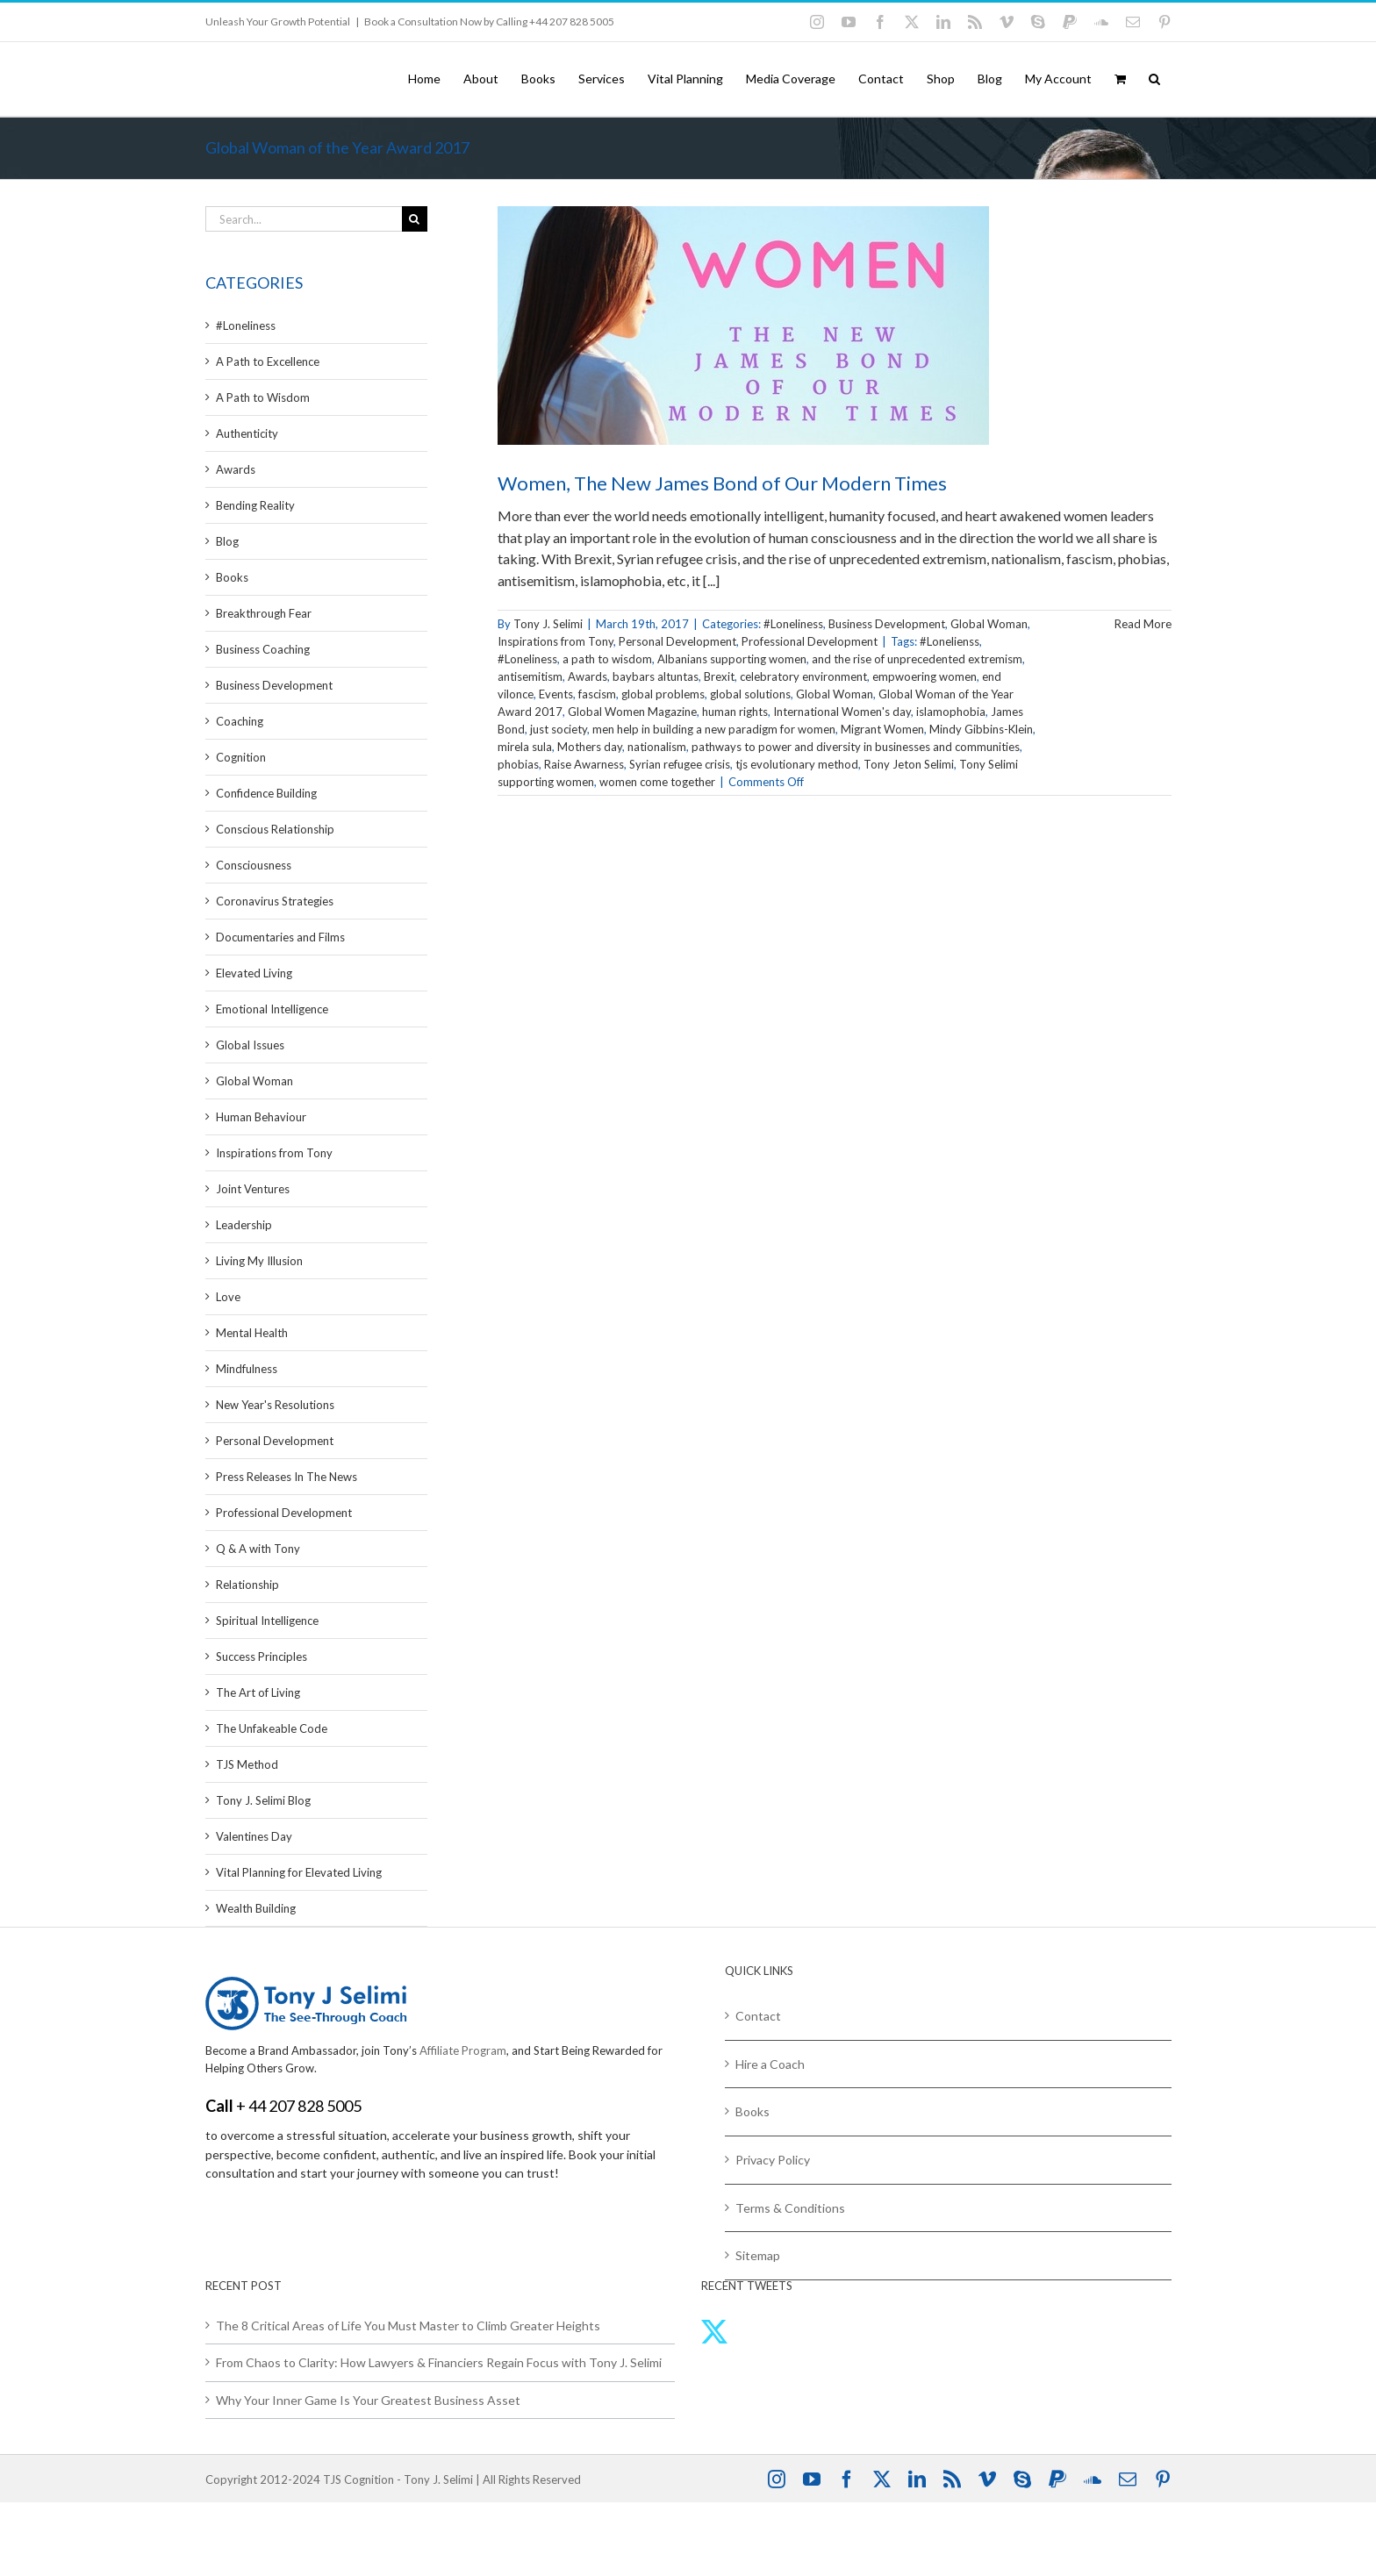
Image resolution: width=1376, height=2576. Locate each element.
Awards (587, 676)
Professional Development (810, 641)
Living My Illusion (259, 1261)
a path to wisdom (607, 659)
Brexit (719, 676)
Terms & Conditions (790, 2207)
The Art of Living (258, 1692)
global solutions (750, 694)
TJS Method (247, 1764)
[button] (1154, 79)
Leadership (244, 1225)
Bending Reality (255, 505)
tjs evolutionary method (796, 764)
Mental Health (252, 1333)
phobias (518, 764)
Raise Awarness (584, 764)
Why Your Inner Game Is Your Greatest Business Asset (368, 2400)
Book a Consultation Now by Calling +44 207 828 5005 (489, 21)
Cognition (241, 757)
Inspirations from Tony (555, 641)
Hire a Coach (770, 2064)
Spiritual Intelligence (267, 1621)
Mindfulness (246, 1369)
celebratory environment (803, 676)
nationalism (656, 747)
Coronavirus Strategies (274, 901)
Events (556, 694)
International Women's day (842, 712)
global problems (663, 694)
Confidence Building (266, 793)
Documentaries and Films (280, 937)
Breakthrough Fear (264, 613)
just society (558, 729)
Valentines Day (254, 1836)
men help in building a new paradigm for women (713, 729)
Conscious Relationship (275, 829)
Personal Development (677, 641)
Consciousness (253, 865)
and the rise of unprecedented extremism (917, 659)
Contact (758, 2015)
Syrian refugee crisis (679, 764)
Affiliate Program (462, 2050)
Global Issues (250, 1045)
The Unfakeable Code (271, 1728)
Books (232, 577)
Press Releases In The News (286, 1477)
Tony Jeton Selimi (909, 764)
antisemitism (530, 676)
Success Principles (261, 1656)
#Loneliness (793, 624)
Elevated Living (254, 973)
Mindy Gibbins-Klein (981, 729)
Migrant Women (882, 729)
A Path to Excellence (267, 361)
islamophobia (950, 712)
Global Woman (989, 624)
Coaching (239, 721)
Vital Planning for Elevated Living (299, 1872)
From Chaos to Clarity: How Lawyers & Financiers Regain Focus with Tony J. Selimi (439, 2362)
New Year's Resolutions (275, 1405)
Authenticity (247, 433)
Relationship (247, 1585)
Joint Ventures (253, 1189)
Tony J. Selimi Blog (263, 1800)
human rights (735, 712)
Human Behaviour (261, 1117)
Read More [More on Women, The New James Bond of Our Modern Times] (1143, 624)
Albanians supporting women (731, 659)
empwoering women (924, 676)
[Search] (414, 219)
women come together (657, 782)
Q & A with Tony (258, 1549)
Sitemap (757, 2255)
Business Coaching (263, 649)
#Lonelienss (949, 641)
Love (228, 1297)
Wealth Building (256, 1908)
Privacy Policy (772, 2159)
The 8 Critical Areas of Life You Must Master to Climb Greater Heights (408, 2325)
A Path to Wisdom (263, 397)
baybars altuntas (656, 676)
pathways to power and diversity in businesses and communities (856, 747)
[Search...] (303, 219)
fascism (597, 694)
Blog (227, 541)
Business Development (886, 624)
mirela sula (525, 747)
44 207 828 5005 (305, 2105)
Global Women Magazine (632, 712)
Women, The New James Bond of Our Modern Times (722, 483)
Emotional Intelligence (272, 1009)
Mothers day (589, 747)
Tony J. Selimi (548, 624)
